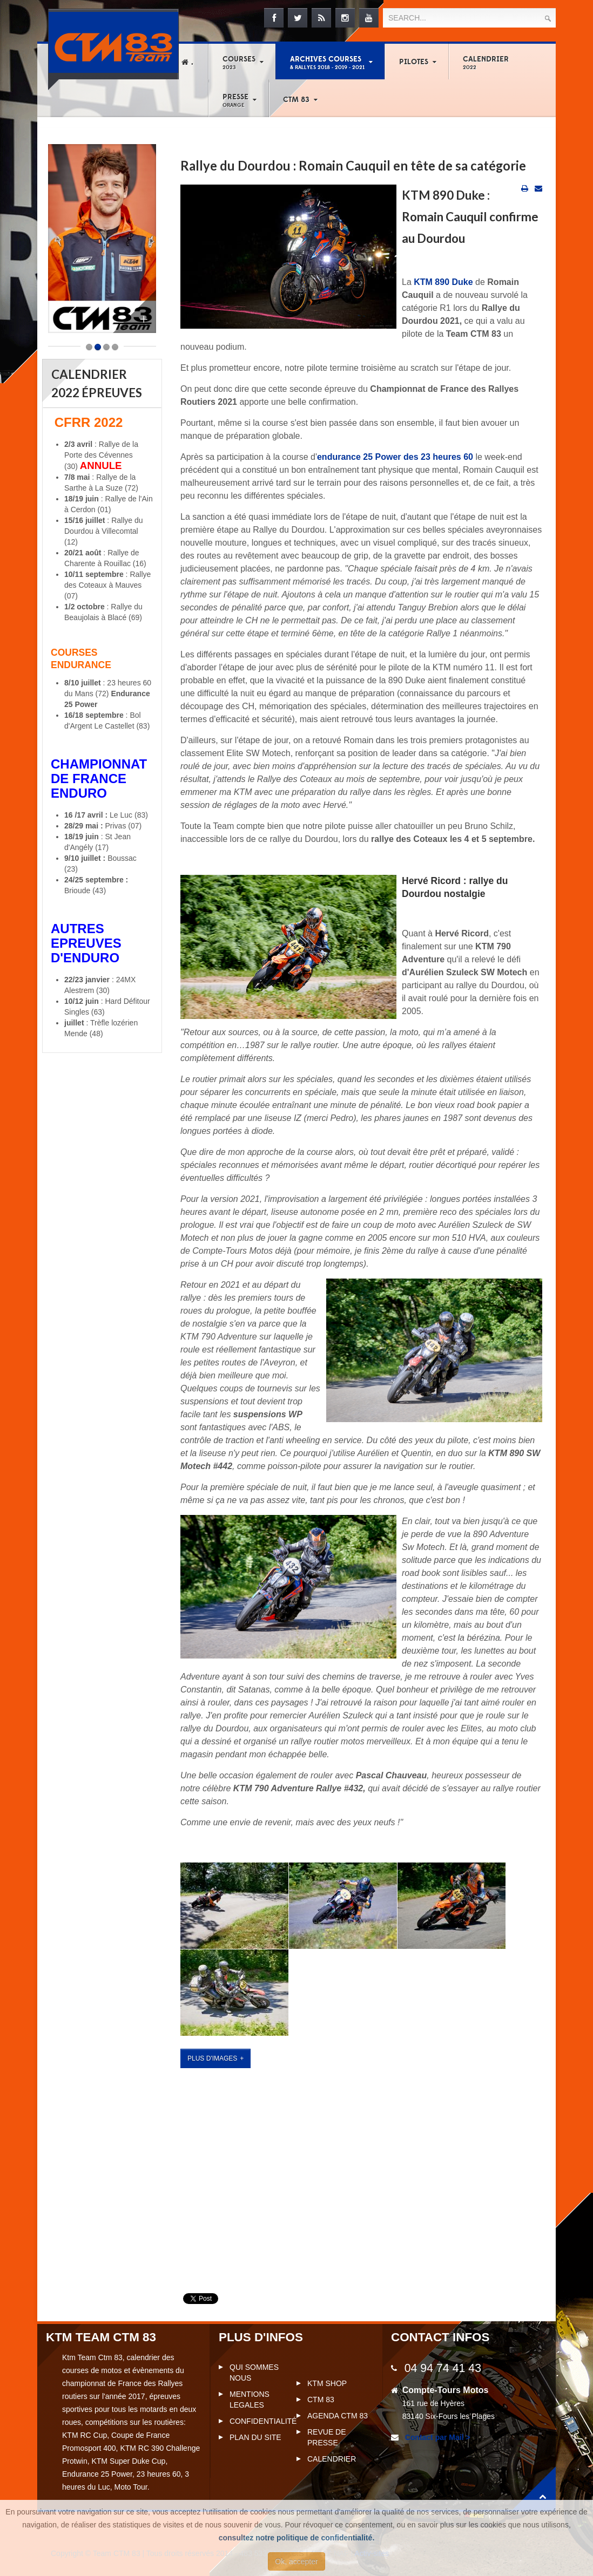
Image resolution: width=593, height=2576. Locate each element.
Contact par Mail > (436, 2437)
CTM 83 (296, 100)
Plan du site (255, 2437)
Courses (239, 63)
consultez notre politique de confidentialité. (297, 2537)
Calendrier (486, 63)
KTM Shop (327, 2383)
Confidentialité (263, 2421)
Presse (235, 100)
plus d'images (212, 2058)
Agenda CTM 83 (337, 2415)
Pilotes (413, 62)
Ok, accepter (296, 2561)
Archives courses (327, 63)
